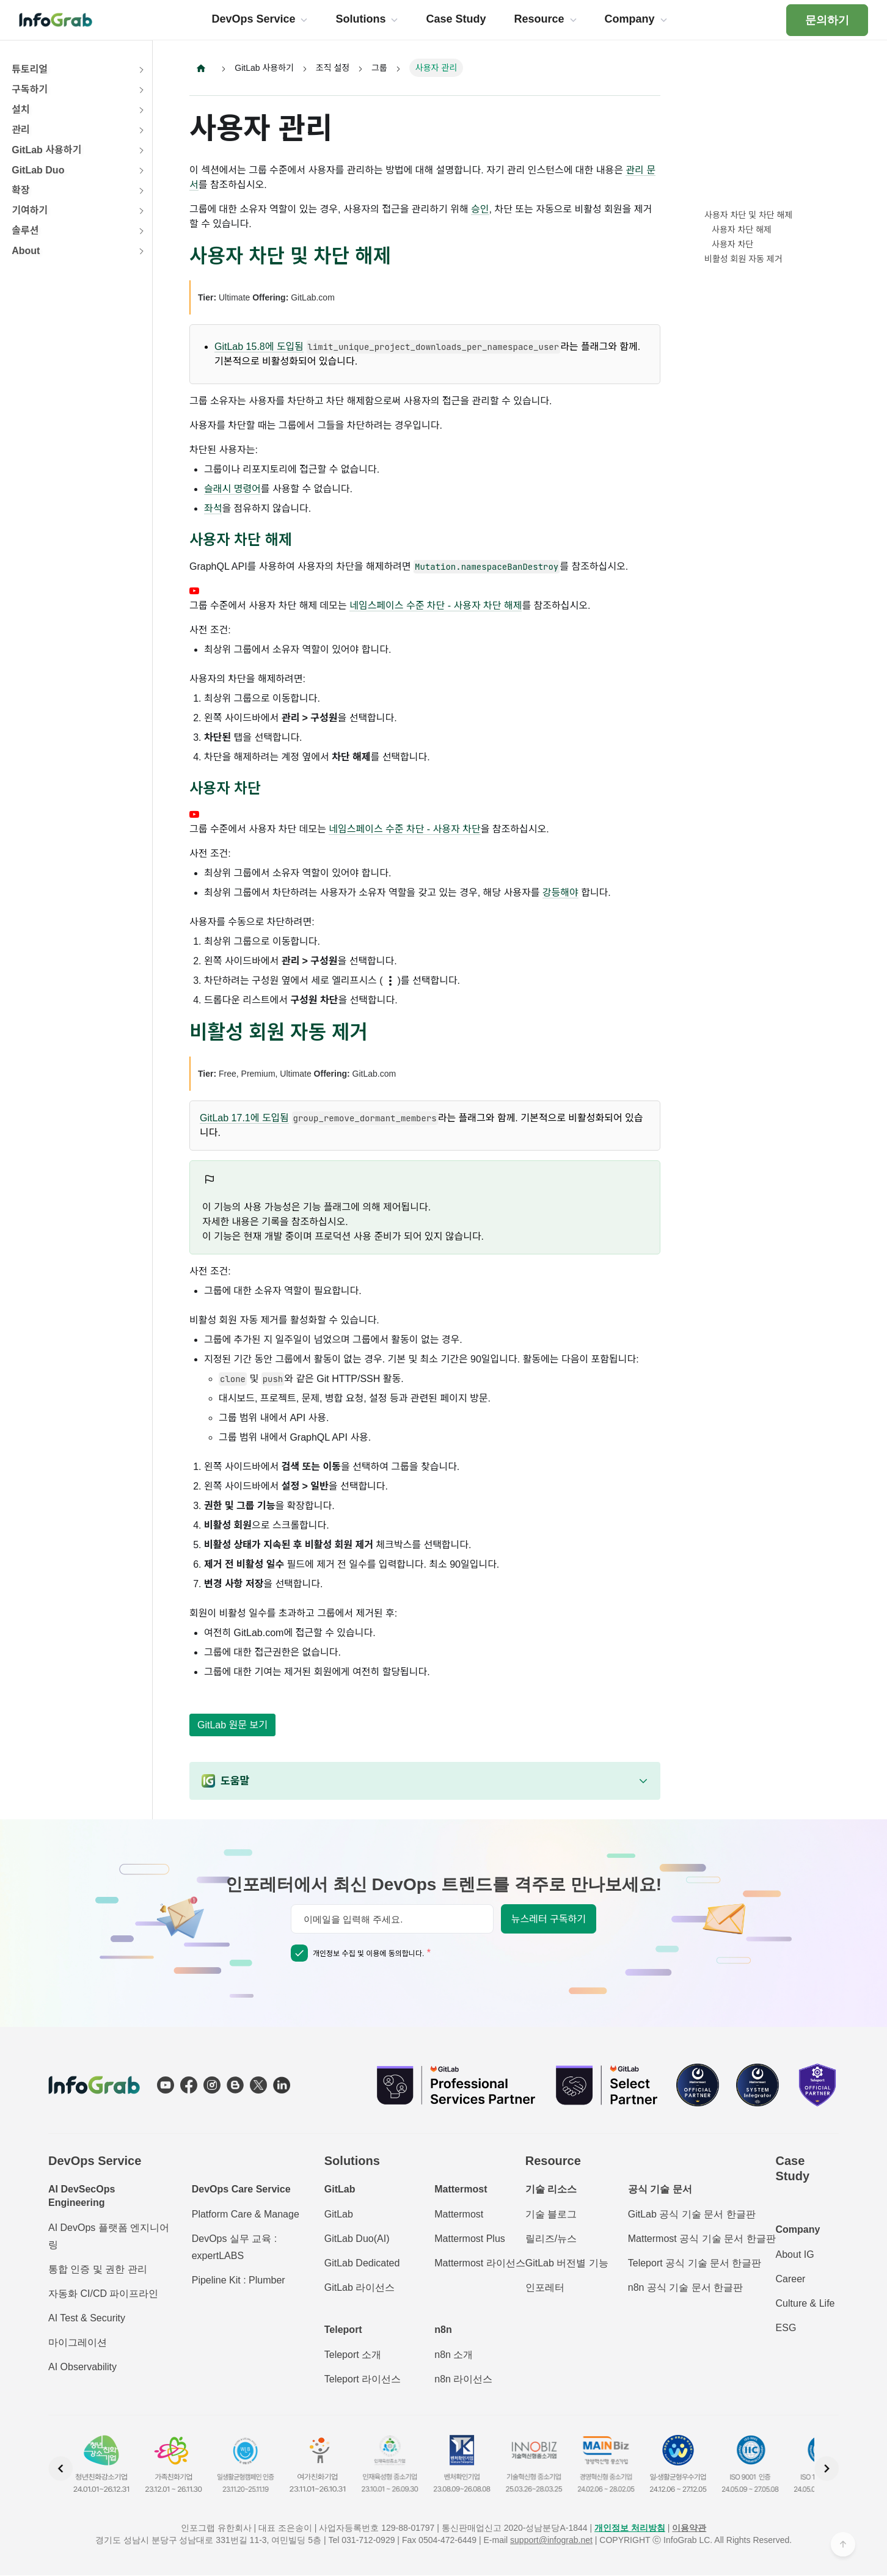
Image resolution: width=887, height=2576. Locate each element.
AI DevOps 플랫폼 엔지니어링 (108, 2236)
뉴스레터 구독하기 (548, 1920)
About (26, 251)
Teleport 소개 (352, 2355)
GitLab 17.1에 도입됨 (244, 1118)
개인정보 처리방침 (629, 2528)
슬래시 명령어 (232, 489)
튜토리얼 (30, 69)
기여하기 (30, 210)
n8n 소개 (453, 2355)
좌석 (213, 509)
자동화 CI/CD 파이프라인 (103, 2294)
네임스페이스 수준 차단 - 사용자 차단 (404, 829)
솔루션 (25, 230)
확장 (20, 190)
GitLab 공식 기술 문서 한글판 (692, 2215)
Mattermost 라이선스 (479, 2263)
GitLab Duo (38, 170)
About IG (795, 2255)
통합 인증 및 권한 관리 (97, 2270)
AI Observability (82, 2367)
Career (791, 2279)
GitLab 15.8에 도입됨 (259, 347)
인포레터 (544, 2288)
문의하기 (827, 20)
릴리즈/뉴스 (551, 2239)
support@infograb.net (551, 2540)
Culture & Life (805, 2304)
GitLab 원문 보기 (232, 1725)
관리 (20, 130)
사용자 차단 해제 (742, 230)
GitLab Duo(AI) (357, 2239)
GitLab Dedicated (362, 2263)
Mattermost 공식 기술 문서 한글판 (702, 2239)
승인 (480, 209)
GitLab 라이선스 (359, 2288)
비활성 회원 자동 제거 (743, 259)
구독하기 (30, 89)
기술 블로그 (551, 2215)
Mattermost (458, 2215)
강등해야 (560, 893)
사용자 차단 (732, 244)
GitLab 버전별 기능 (566, 2263)
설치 (20, 109)
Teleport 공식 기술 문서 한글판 (695, 2263)
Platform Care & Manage (245, 2215)
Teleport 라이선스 (362, 2379)
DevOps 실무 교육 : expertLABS (234, 2247)
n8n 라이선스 (463, 2379)
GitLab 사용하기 (46, 150)
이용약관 (689, 2528)
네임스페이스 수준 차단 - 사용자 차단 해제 (435, 605)
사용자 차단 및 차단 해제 (748, 215)
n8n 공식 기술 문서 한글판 (685, 2288)
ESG (786, 2328)
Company (798, 2230)
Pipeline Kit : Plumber (238, 2281)
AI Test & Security (86, 2318)
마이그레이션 (77, 2343)
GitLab (338, 2215)
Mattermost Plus (469, 2239)
